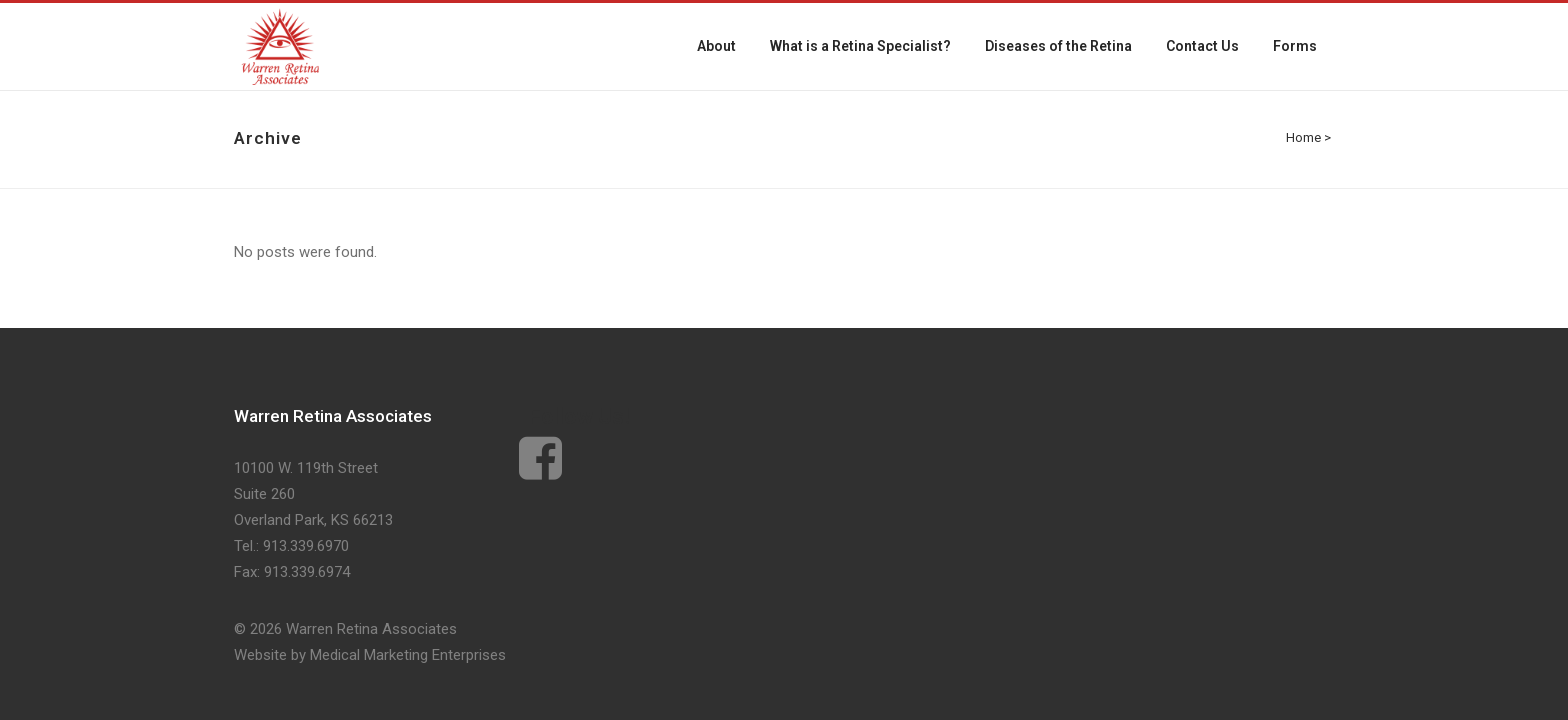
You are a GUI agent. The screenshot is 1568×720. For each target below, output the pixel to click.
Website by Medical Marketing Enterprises (370, 655)
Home (1303, 137)
